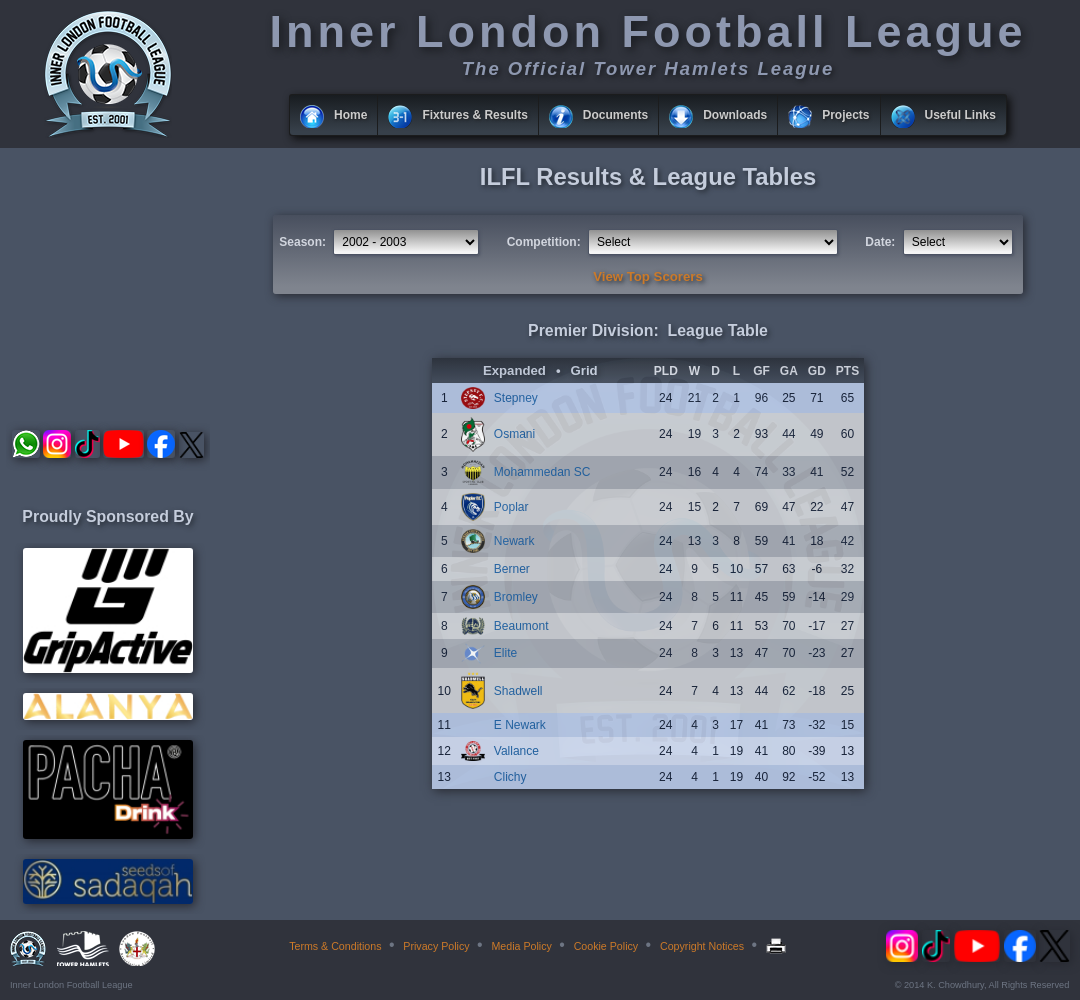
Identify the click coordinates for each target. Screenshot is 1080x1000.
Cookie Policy (606, 946)
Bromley (516, 597)
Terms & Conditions (335, 946)
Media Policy (521, 946)
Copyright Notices (702, 946)
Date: (880, 242)
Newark (514, 541)
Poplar (511, 507)
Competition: (544, 242)
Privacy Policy (436, 946)
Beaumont (521, 626)
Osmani (514, 434)
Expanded (514, 370)
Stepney (516, 398)
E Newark (520, 725)
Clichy (510, 777)
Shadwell (518, 691)
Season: (302, 242)
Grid (584, 370)
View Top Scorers (647, 276)
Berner (512, 569)
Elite (505, 653)
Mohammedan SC (542, 472)
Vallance (516, 751)
